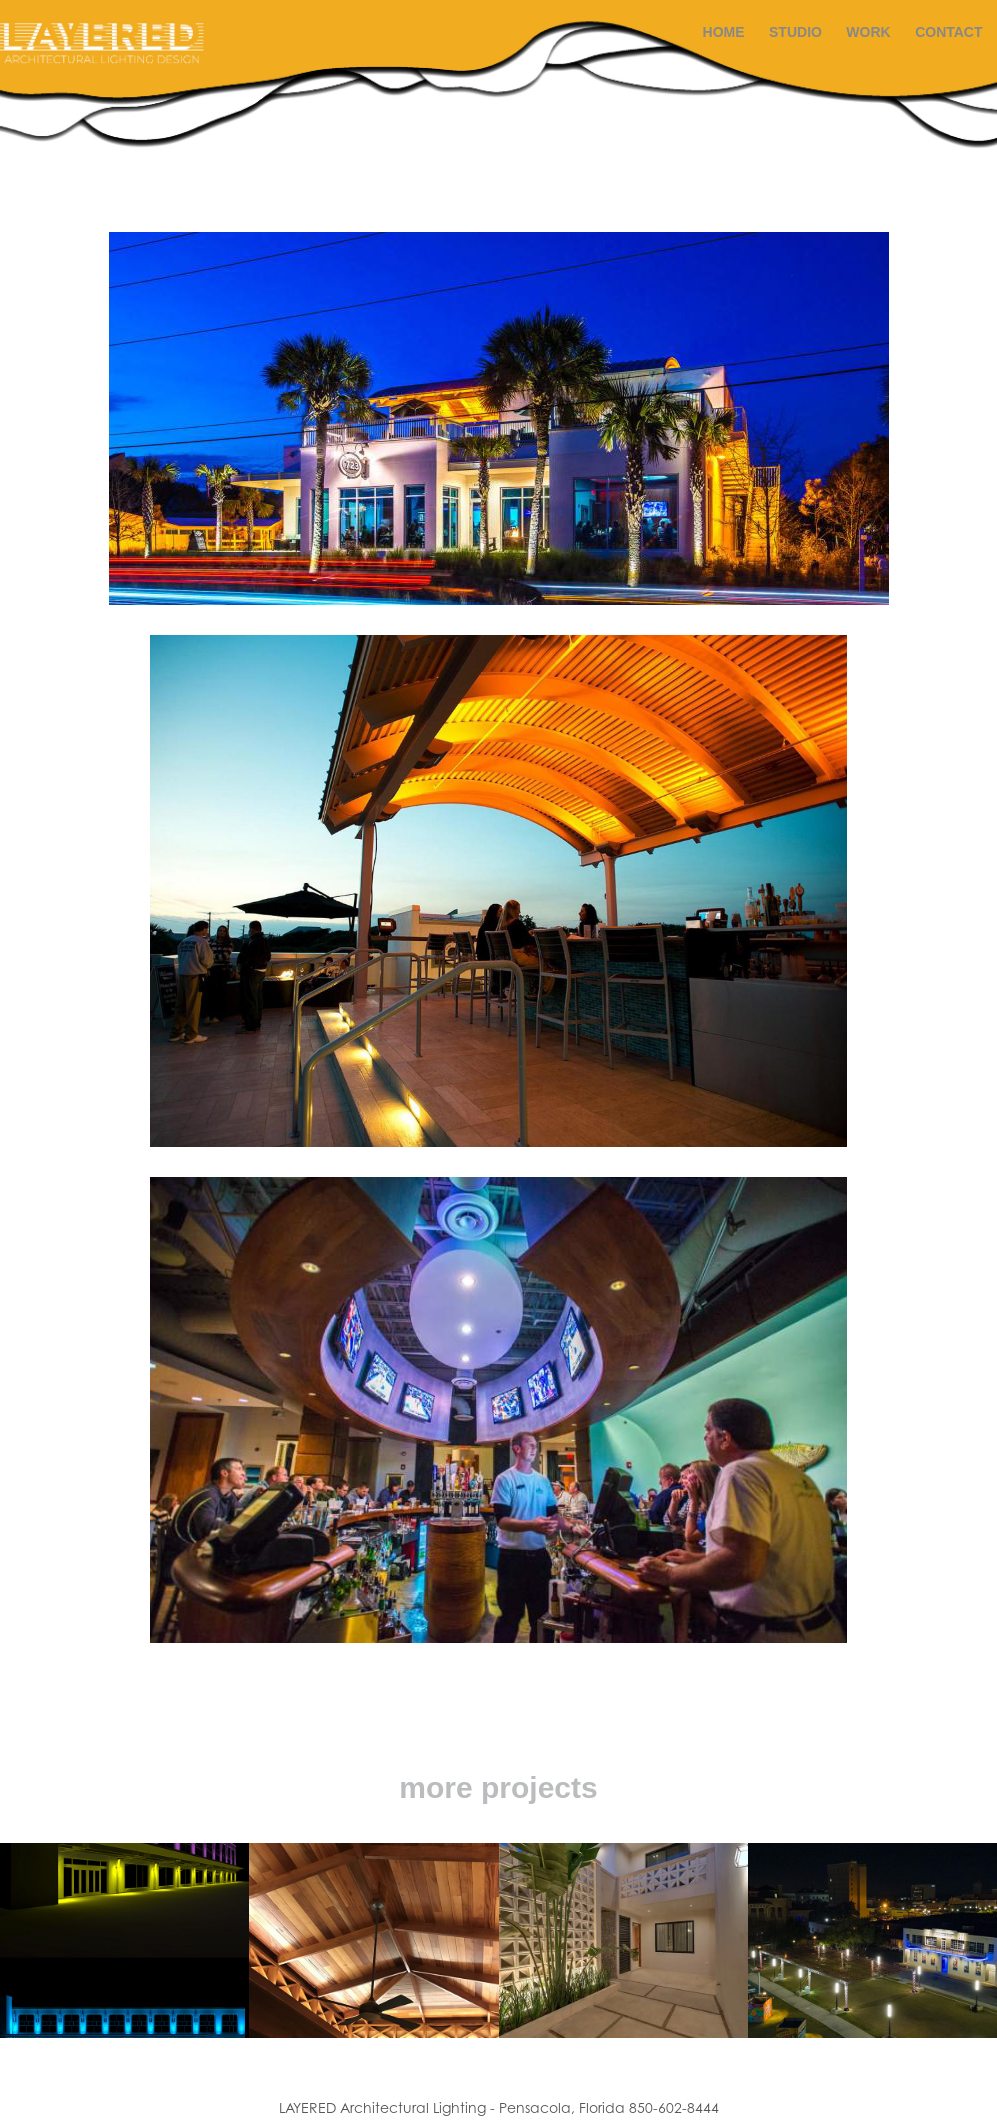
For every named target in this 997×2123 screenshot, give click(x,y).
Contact (948, 32)
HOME (724, 32)
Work (868, 32)
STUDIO (795, 32)
